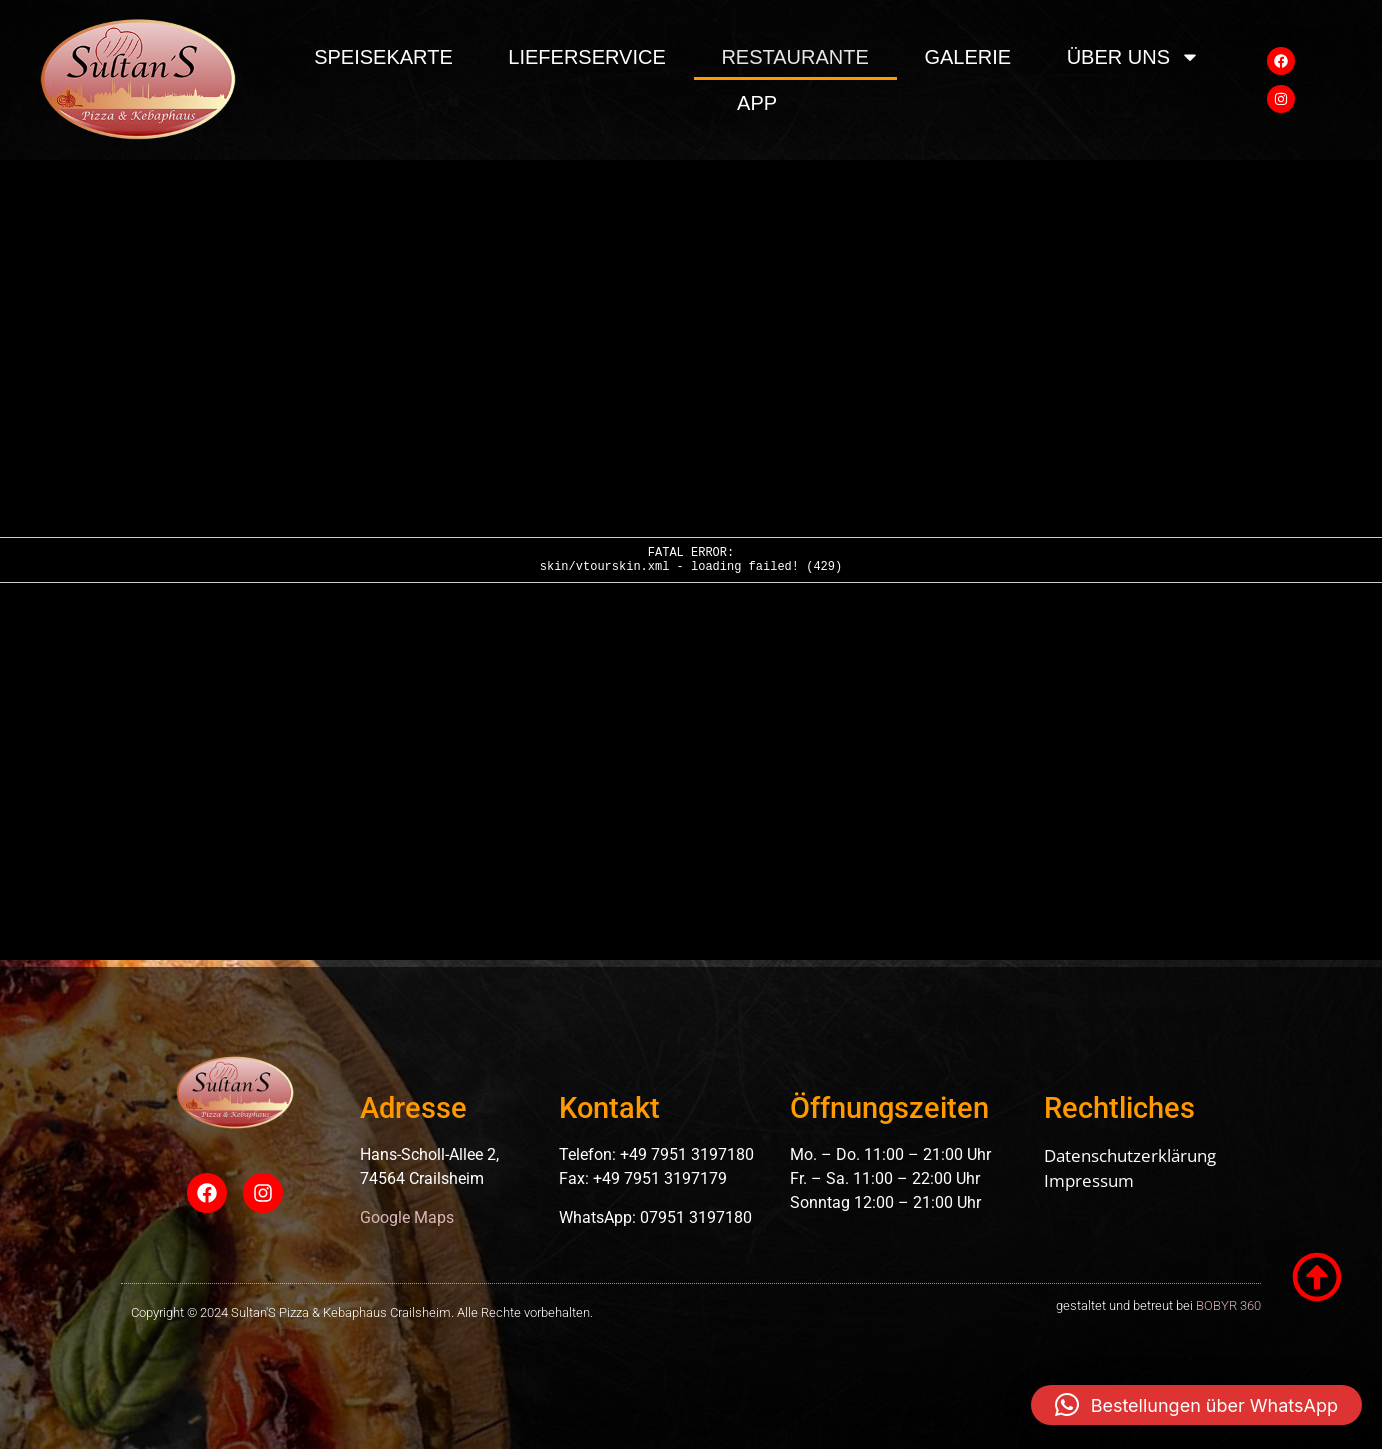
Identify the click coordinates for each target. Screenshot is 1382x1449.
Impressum (1089, 1180)
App (757, 103)
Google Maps (407, 1217)
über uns (1133, 57)
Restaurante (794, 57)
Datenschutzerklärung (1130, 1155)
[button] (1196, 1405)
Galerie (967, 57)
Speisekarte (383, 57)
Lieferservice (586, 57)
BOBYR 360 (1228, 1305)
